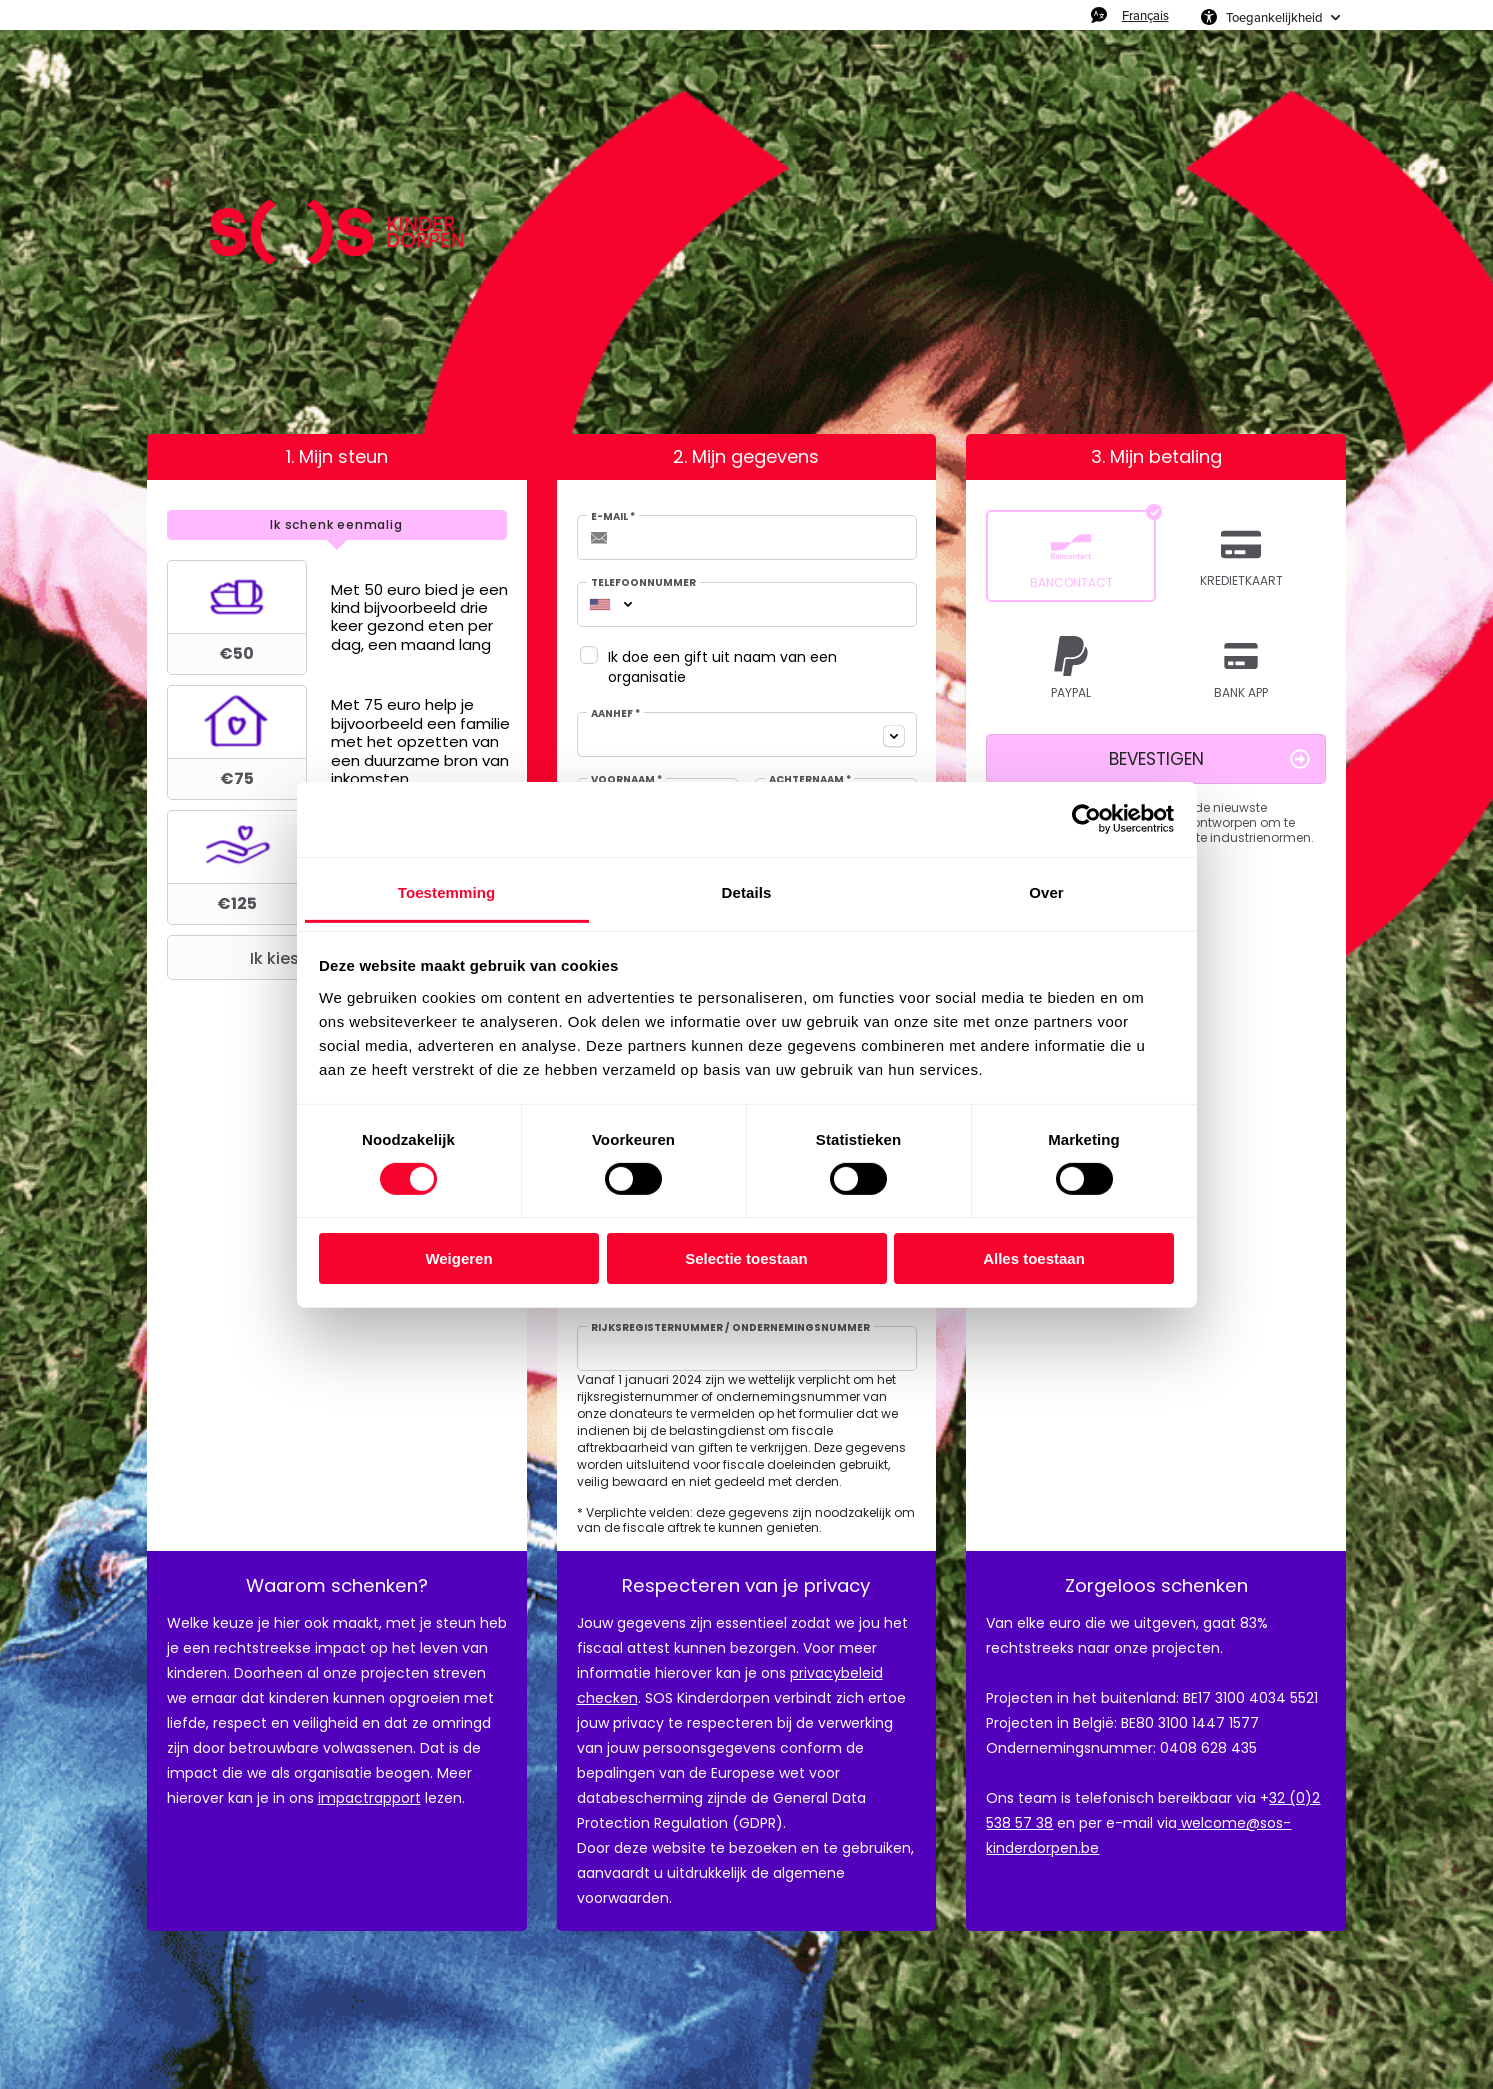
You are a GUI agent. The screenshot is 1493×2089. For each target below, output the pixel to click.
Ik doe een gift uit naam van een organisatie (722, 667)
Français (1145, 15)
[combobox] (600, 604)
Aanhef (615, 714)
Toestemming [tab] (447, 891)
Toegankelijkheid (1274, 17)
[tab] (337, 525)
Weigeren (458, 1258)
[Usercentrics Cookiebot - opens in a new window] (1086, 819)
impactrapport (369, 1798)
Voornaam (626, 780)
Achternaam (810, 780)
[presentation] (337, 525)
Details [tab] (747, 891)
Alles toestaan (1034, 1258)
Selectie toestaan (746, 1258)
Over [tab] (1046, 891)
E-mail (613, 517)
